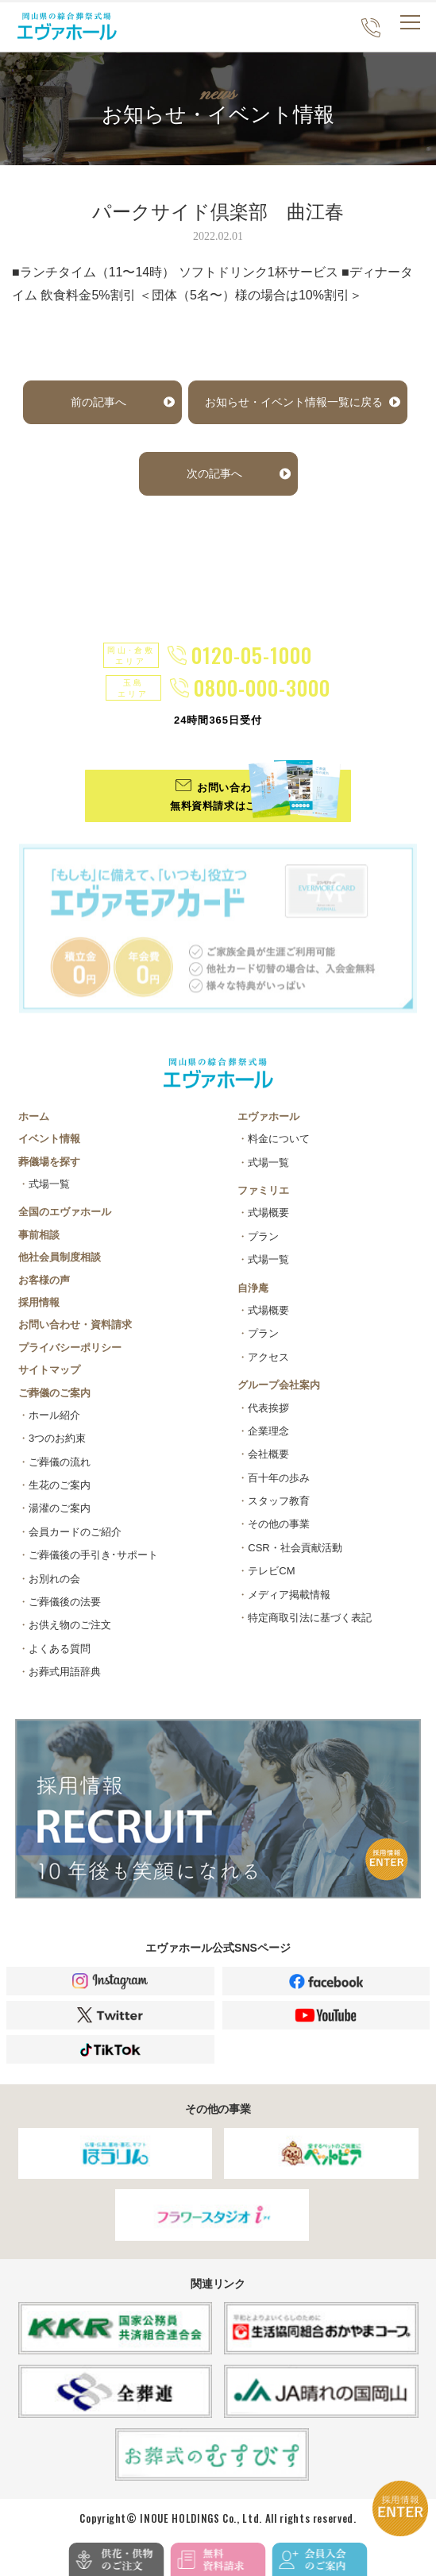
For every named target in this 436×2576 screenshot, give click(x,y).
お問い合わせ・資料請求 (75, 1326)
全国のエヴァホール (64, 1213)
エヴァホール (268, 1117)
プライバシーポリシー (70, 1348)
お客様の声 (44, 1281)
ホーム (33, 1117)
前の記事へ (98, 402)
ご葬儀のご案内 (54, 1394)
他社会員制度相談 (59, 1258)
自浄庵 (252, 1289)
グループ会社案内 (278, 1386)
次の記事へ (214, 473)
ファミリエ (263, 1191)
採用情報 (39, 1303)
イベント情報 (49, 1139)
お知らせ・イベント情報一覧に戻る (294, 402)
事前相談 (39, 1236)
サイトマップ (49, 1371)
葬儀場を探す (49, 1162)
